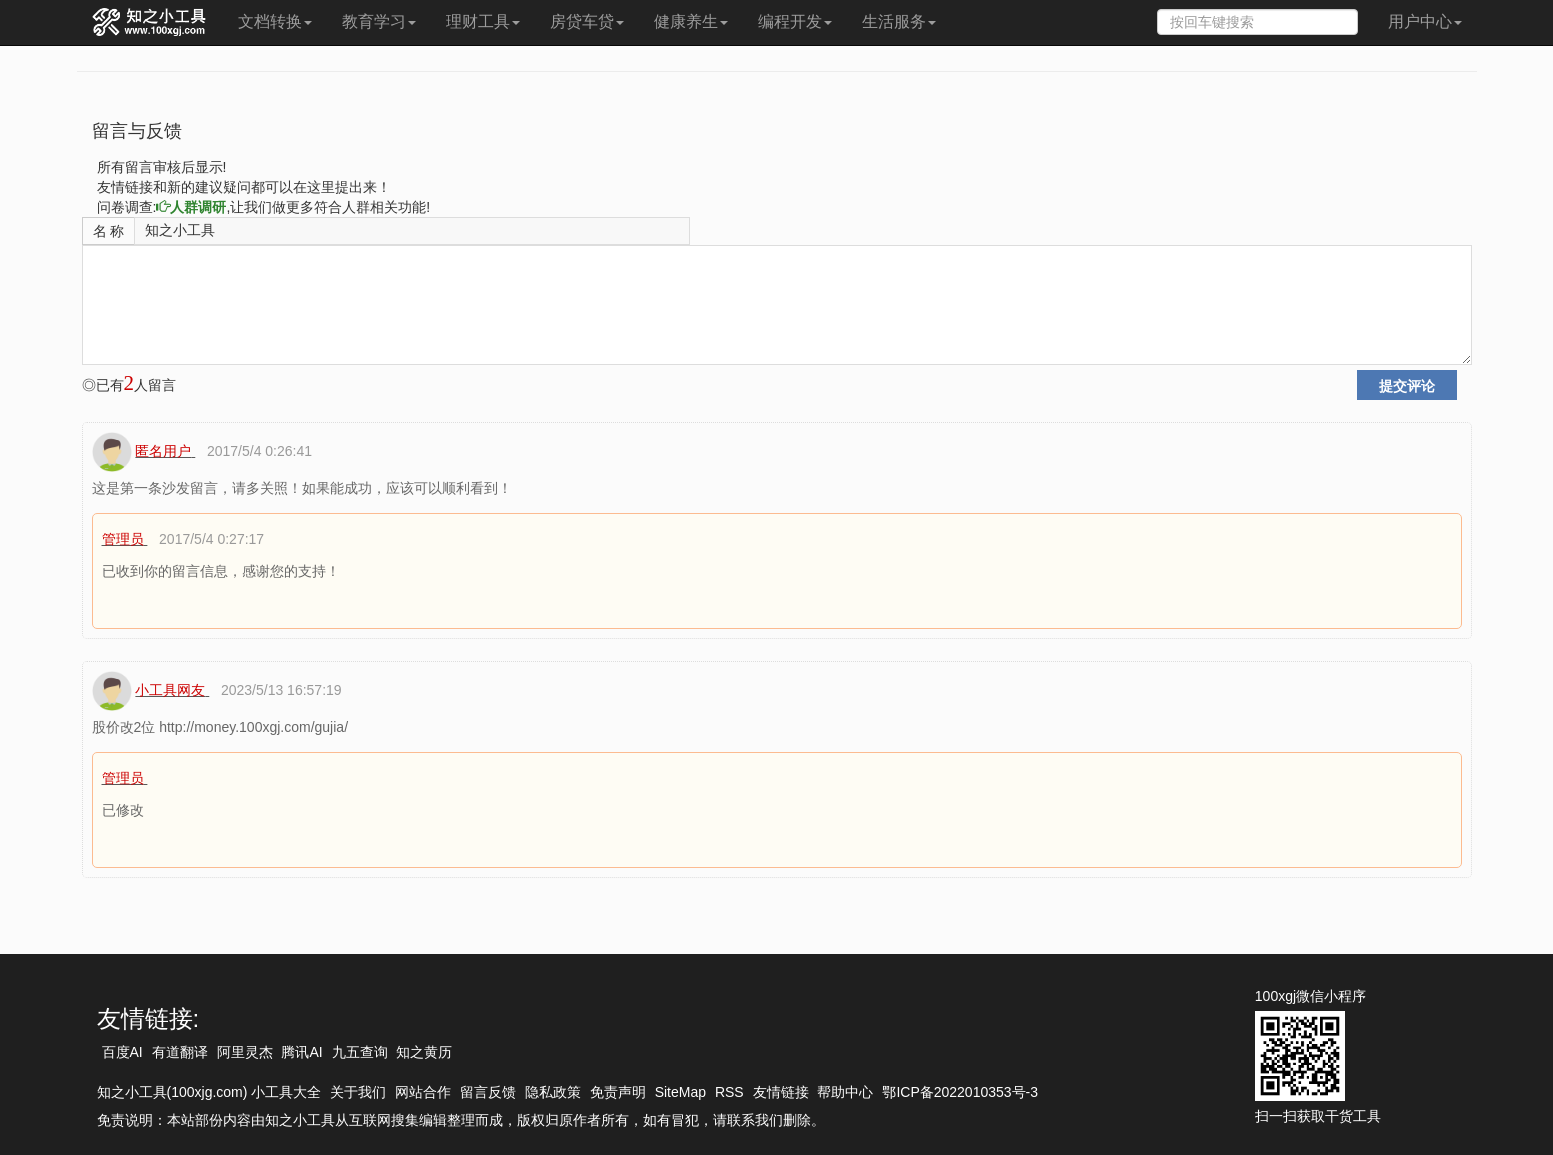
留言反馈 (488, 1092)
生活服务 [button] (899, 21)
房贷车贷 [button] (587, 21)
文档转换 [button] (275, 21)
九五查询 (360, 1052)
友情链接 (781, 1092)
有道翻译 (180, 1052)
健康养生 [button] (691, 21)
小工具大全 (286, 1092)
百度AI (122, 1052)
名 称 (109, 231)
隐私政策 (553, 1092)
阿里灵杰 (245, 1052)
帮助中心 (845, 1092)
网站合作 (423, 1092)
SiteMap (680, 1092)
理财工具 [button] (483, 21)
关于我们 (358, 1092)
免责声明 (618, 1092)
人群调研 (191, 207)
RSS (729, 1092)
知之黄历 (424, 1052)
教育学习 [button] (379, 21)
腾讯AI (301, 1052)
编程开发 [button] (795, 21)
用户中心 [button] (1425, 21)
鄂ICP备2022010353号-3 (960, 1092)
